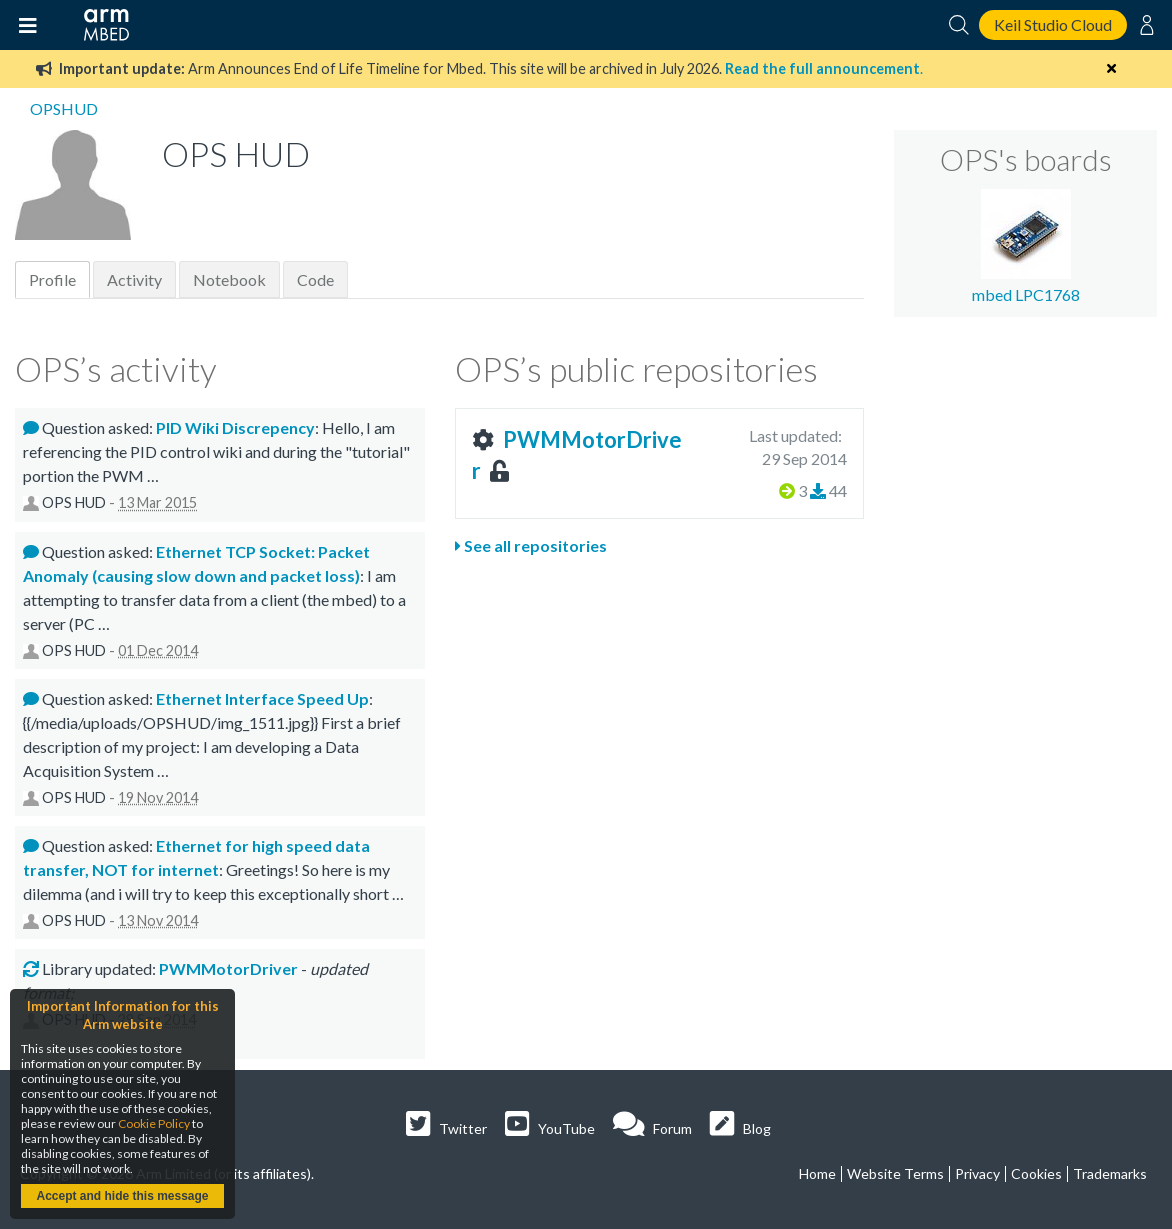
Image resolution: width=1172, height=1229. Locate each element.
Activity (134, 279)
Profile (52, 279)
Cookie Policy (154, 1123)
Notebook (229, 279)
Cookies (1036, 1173)
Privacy (977, 1173)
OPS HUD (74, 502)
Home (817, 1173)
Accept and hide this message (122, 1196)
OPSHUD (64, 108)
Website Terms (895, 1173)
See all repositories (531, 545)
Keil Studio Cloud (1053, 24)
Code (315, 279)
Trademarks (1110, 1173)
